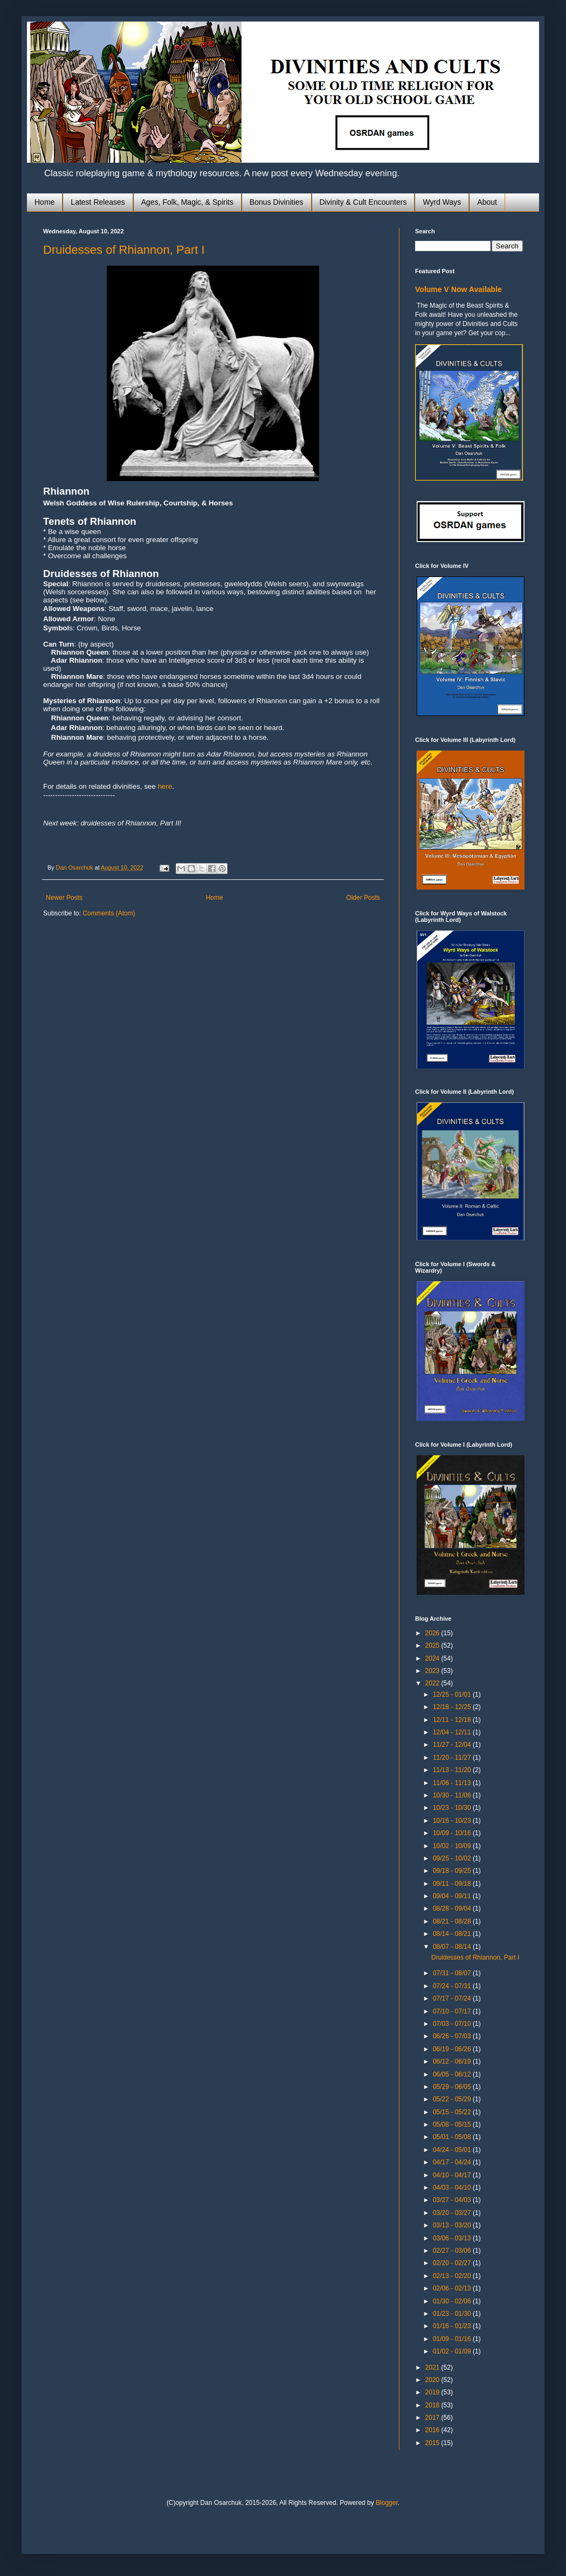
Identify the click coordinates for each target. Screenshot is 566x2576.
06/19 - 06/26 (453, 2049)
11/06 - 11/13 (453, 1783)
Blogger (387, 2502)
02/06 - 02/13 (453, 2288)
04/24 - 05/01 (453, 2150)
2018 (433, 2405)
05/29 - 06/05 (453, 2087)
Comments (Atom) (108, 913)
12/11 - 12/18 (453, 1720)
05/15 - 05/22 (453, 2112)
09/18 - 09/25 (453, 1870)
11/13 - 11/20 (453, 1770)
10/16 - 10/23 (453, 1820)
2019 (433, 2392)
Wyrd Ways (442, 202)
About (487, 202)
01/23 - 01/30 (453, 2313)
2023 (433, 1671)
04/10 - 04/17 (453, 2175)
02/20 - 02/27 (453, 2263)
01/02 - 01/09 (453, 2351)
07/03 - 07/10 (453, 2024)
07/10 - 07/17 (453, 2011)
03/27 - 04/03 (453, 2200)
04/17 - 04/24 (453, 2162)
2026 (433, 1633)
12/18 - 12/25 (453, 1707)
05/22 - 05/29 (453, 2099)
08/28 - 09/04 (453, 1908)
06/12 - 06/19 (453, 2061)
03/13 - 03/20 (453, 2225)
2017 (433, 2417)
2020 (433, 2380)
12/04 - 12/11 (453, 1732)
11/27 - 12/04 (453, 1744)
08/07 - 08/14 (453, 1946)
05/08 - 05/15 (453, 2124)
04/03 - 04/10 (453, 2187)
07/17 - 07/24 (453, 1998)
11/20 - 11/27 (453, 1757)
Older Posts (363, 897)
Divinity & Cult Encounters (363, 202)
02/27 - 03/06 (453, 2250)
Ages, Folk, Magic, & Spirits (187, 202)
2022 (433, 1683)
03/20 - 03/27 (453, 2213)
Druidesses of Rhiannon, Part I (124, 249)
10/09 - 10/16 (453, 1833)
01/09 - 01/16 (453, 2339)
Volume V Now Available (458, 289)
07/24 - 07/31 (453, 1986)
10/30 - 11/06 (453, 1795)
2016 (433, 2430)
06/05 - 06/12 (453, 2074)
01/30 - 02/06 (453, 2301)
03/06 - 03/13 (453, 2238)
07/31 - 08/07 (453, 1973)
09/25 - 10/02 (453, 1858)
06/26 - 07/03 (453, 2036)
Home (44, 202)
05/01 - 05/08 (453, 2137)
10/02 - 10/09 (453, 1846)
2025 (433, 1645)
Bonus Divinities (276, 202)
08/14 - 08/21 (453, 1934)
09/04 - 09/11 (453, 1896)
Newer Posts (64, 897)
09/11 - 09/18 (453, 1883)
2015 (433, 2443)
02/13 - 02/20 (453, 2276)
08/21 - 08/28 (453, 1921)
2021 (433, 2367)
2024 (433, 1658)
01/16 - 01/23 (453, 2326)
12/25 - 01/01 (453, 1694)
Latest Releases (98, 202)
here (165, 786)
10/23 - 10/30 (453, 1807)
